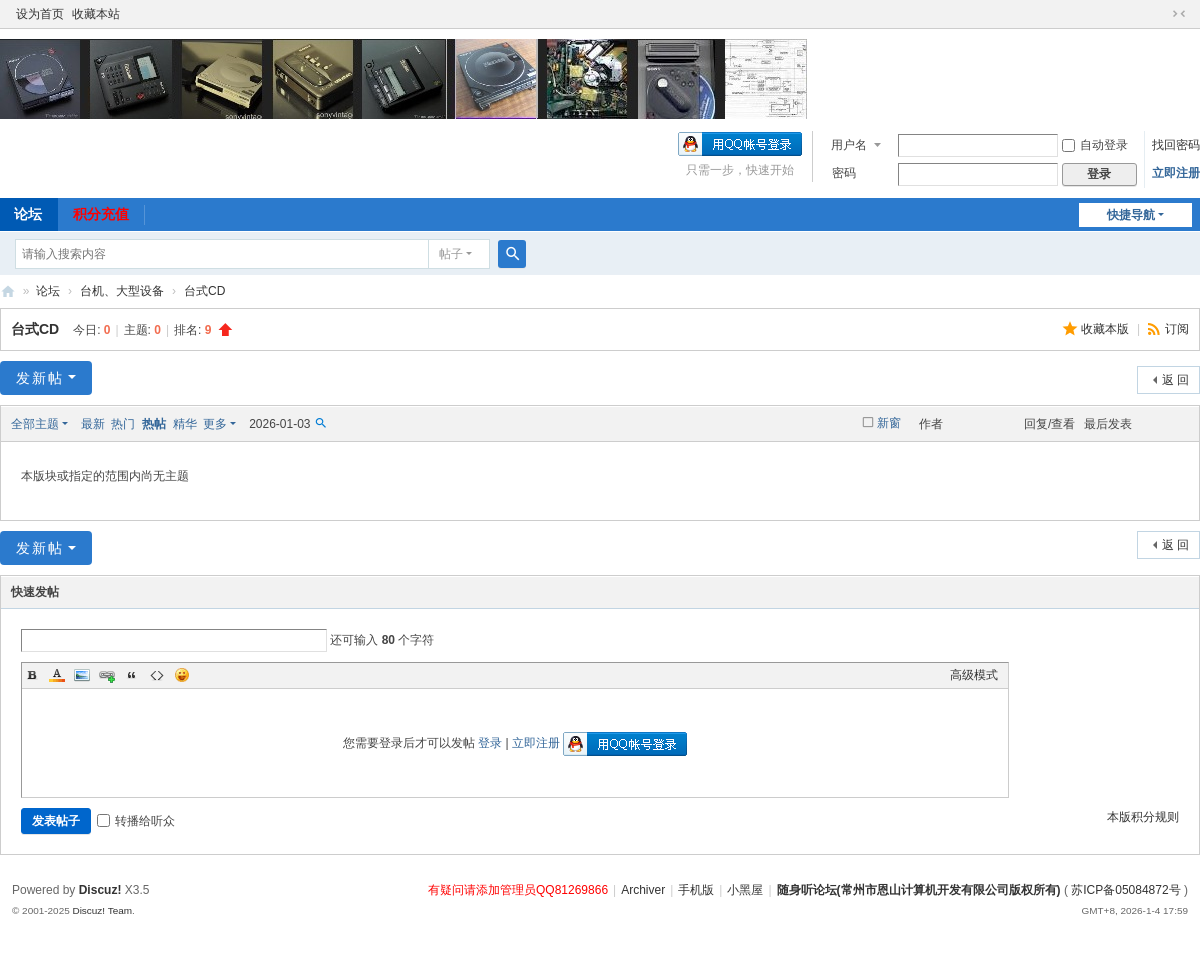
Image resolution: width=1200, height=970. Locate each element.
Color (57, 675)
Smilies (182, 675)
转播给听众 (136, 821)
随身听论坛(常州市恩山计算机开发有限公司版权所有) (919, 890)
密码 (844, 173)
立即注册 (1176, 173)
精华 (185, 424)
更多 (215, 424)
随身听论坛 (8, 291)
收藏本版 (1106, 329)
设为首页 (40, 14)
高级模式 (974, 675)
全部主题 (35, 424)
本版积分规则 (1143, 817)
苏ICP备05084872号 (1125, 890)
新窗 (889, 423)
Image (82, 675)
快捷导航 (1131, 215)
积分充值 (101, 214)
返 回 (1175, 380)
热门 (123, 424)
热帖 (154, 424)
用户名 (849, 145)
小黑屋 (745, 890)
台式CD (204, 291)
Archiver (643, 890)
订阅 (1177, 329)
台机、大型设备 (122, 291)
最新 (93, 424)
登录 (490, 743)
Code (157, 675)
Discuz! (100, 890)
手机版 (696, 890)
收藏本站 (96, 14)
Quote (132, 675)
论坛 (48, 291)
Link (107, 675)
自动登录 (1095, 145)
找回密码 (1176, 145)
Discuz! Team (102, 910)
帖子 (451, 254)
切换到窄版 (1179, 14)
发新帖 (40, 378)
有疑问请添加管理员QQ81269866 (518, 890)
